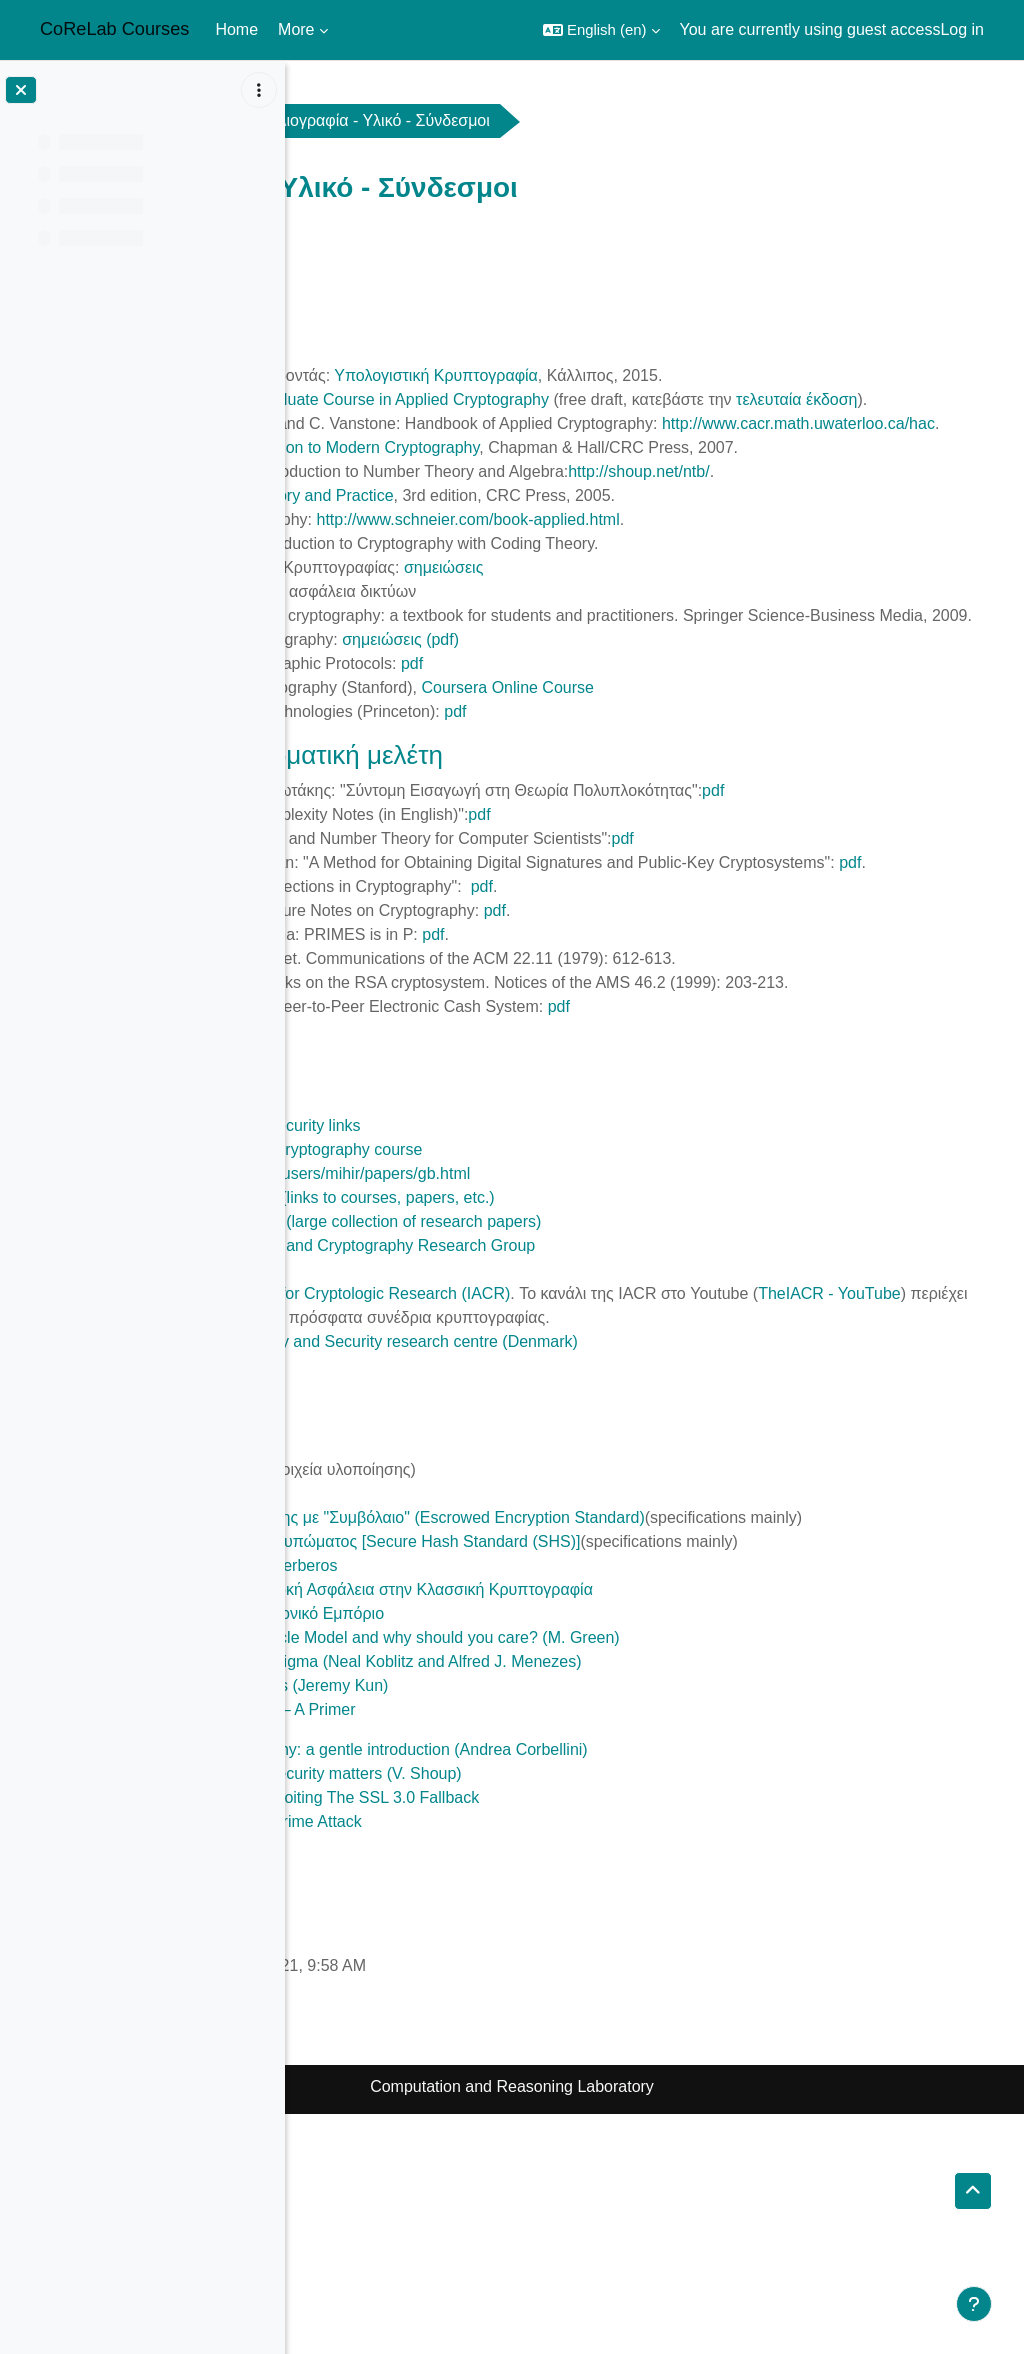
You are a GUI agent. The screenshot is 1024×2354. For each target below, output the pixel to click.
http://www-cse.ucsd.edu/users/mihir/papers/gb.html (571, 1341)
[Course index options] (259, 90)
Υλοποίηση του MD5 (460, 1685)
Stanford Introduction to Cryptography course (547, 1317)
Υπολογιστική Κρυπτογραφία (720, 375)
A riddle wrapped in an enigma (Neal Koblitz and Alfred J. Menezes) (627, 1901)
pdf (697, 759)
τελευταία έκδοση (436, 423)
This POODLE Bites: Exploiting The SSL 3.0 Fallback (576, 2037)
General (481, 120)
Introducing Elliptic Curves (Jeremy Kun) (530, 1925)
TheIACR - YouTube (527, 1485)
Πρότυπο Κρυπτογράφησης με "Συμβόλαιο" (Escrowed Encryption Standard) (659, 1709)
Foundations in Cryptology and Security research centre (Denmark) (625, 1533)
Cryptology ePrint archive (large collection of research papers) (607, 1389)
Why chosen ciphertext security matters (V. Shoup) (567, 2013)
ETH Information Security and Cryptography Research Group (604, 1413)
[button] (601, 30)
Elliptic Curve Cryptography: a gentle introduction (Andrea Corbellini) (630, 1989)
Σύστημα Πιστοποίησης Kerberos (505, 1805)
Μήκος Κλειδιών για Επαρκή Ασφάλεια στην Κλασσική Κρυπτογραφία (633, 1829)
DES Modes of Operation (477, 1637)
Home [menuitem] (236, 29)
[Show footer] (974, 2304)
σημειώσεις (728, 639)
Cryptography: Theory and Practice (555, 567)
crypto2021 (362, 120)
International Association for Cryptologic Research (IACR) (591, 1461)
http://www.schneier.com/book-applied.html (752, 591)
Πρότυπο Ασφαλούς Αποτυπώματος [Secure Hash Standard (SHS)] (626, 1757)
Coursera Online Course (792, 783)
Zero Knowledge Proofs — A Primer (514, 1949)
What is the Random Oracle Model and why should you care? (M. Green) (646, 1877)
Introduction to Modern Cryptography (634, 495)
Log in (962, 29)
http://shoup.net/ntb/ (923, 543)
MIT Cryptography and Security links (517, 1293)
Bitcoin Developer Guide (474, 2085)
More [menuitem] (296, 29)
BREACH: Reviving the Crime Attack (517, 2061)
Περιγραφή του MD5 (459, 1661)
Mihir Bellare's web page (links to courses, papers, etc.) (584, 1365)
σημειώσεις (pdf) (685, 735)
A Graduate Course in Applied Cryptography (678, 399)
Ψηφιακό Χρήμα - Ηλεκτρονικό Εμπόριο (528, 1853)
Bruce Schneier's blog (465, 1437)
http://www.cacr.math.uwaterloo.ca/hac (589, 471)
